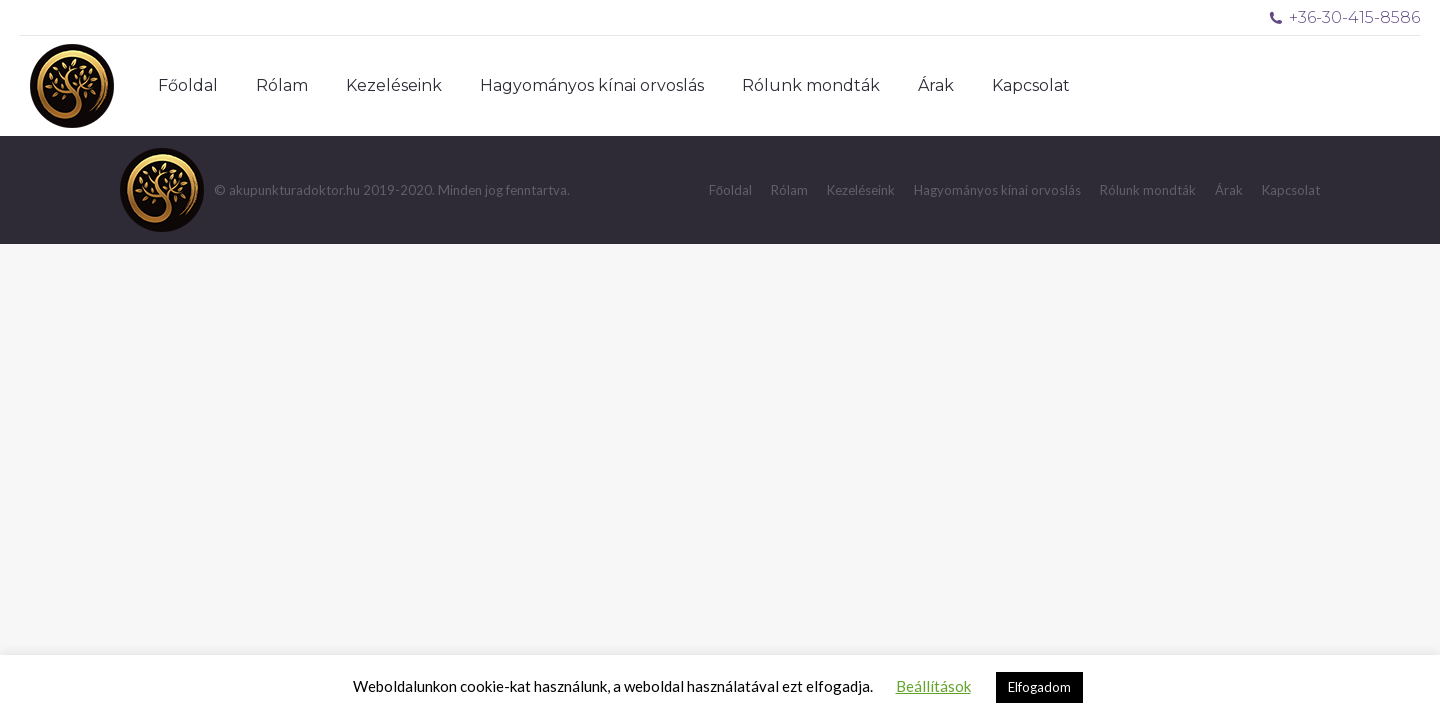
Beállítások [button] (933, 686)
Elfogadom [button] (1039, 687)
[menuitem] (188, 86)
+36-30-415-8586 (1344, 17)
